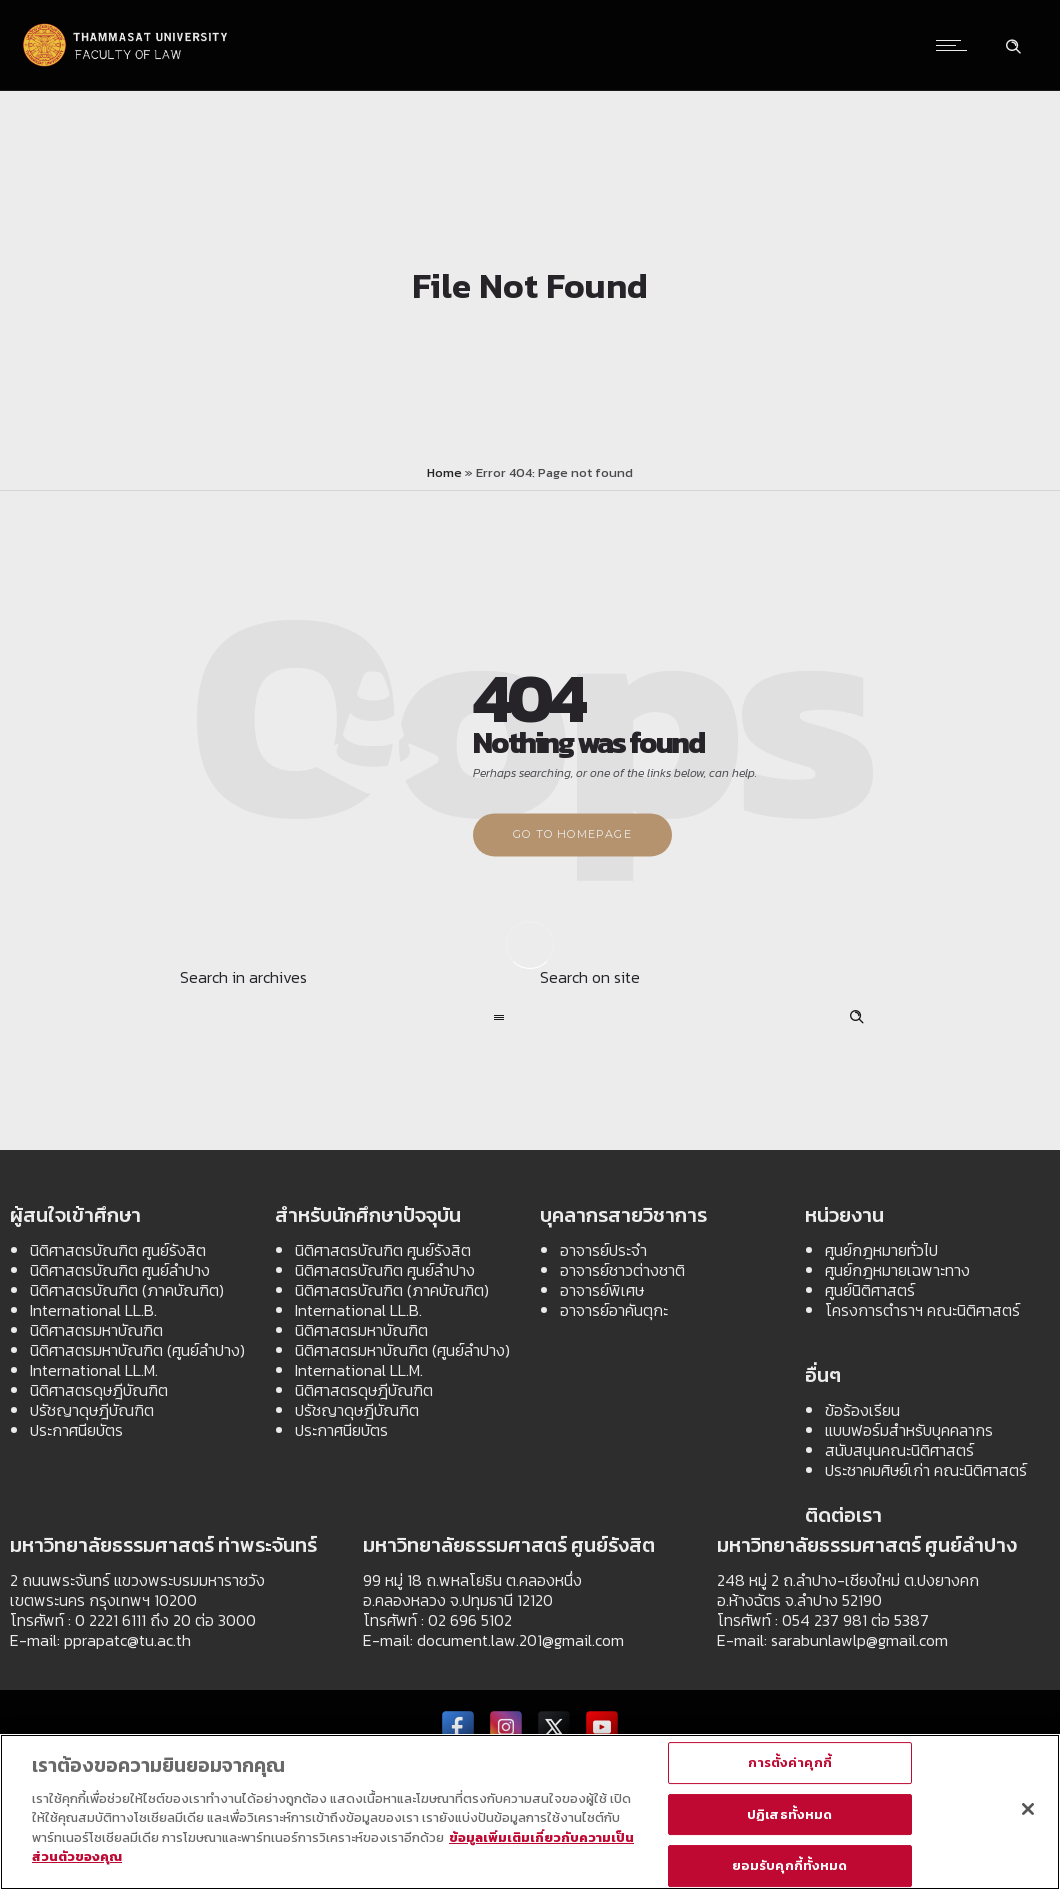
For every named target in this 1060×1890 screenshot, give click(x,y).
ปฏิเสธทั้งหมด (789, 1814)
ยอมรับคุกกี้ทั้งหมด (790, 1866)
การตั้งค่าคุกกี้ (790, 1763)
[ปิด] (1028, 1810)
